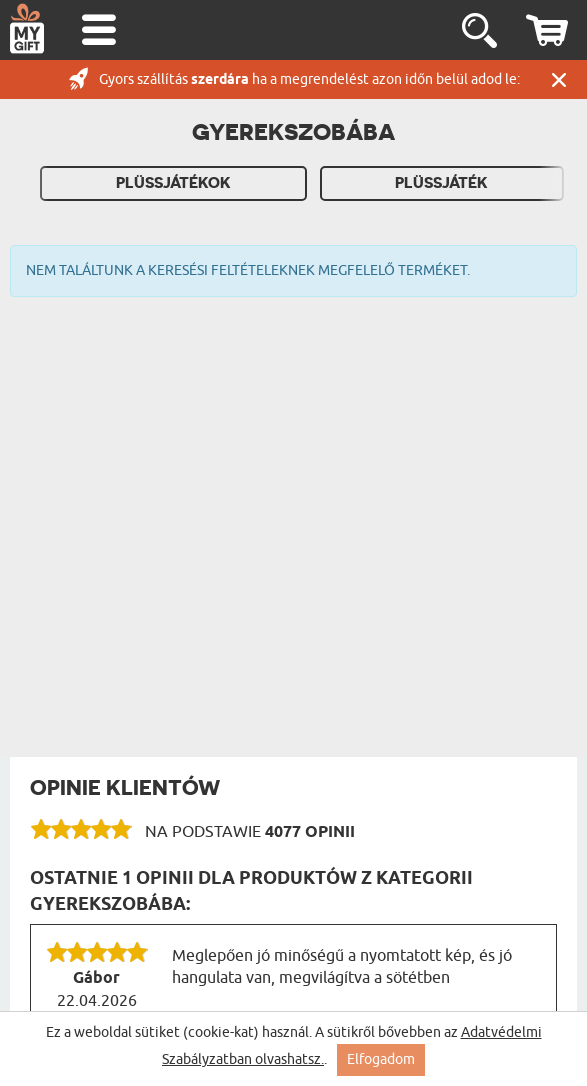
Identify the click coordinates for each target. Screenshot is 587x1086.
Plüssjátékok (173, 183)
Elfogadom (381, 1059)
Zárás (559, 79)
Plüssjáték (441, 183)
